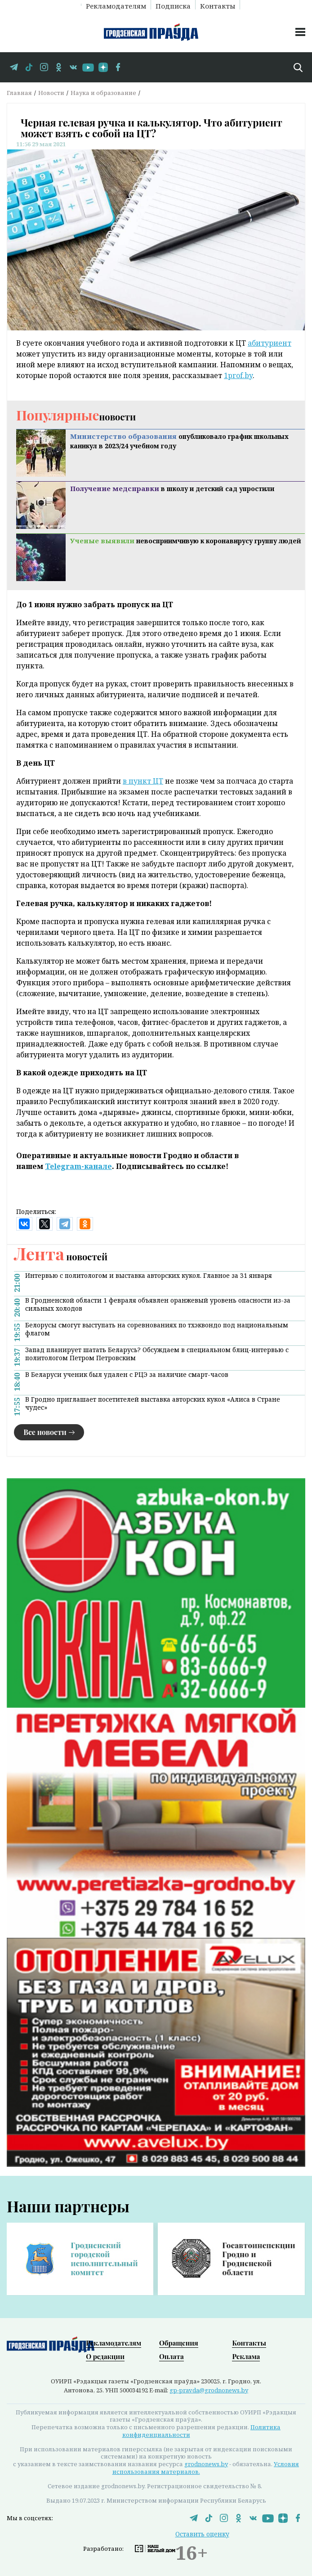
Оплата (171, 2356)
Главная (19, 93)
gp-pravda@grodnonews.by (208, 2390)
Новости (51, 93)
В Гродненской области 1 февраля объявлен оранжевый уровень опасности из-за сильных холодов (157, 1304)
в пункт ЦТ (143, 781)
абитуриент (269, 343)
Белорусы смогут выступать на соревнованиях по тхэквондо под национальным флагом (156, 1329)
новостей (60, 1256)
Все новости (45, 1432)
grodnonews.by (206, 2464)
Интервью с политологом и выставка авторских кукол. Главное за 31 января (148, 1276)
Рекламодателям (116, 5)
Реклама (246, 2356)
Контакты (217, 5)
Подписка (173, 5)
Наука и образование (103, 93)
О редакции (105, 2356)
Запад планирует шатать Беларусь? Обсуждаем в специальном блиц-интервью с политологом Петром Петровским (157, 1354)
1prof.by (238, 375)
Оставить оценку (202, 2534)
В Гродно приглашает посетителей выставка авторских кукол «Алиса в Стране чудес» (152, 1403)
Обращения (178, 2342)
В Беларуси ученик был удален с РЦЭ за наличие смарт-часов (126, 1375)
